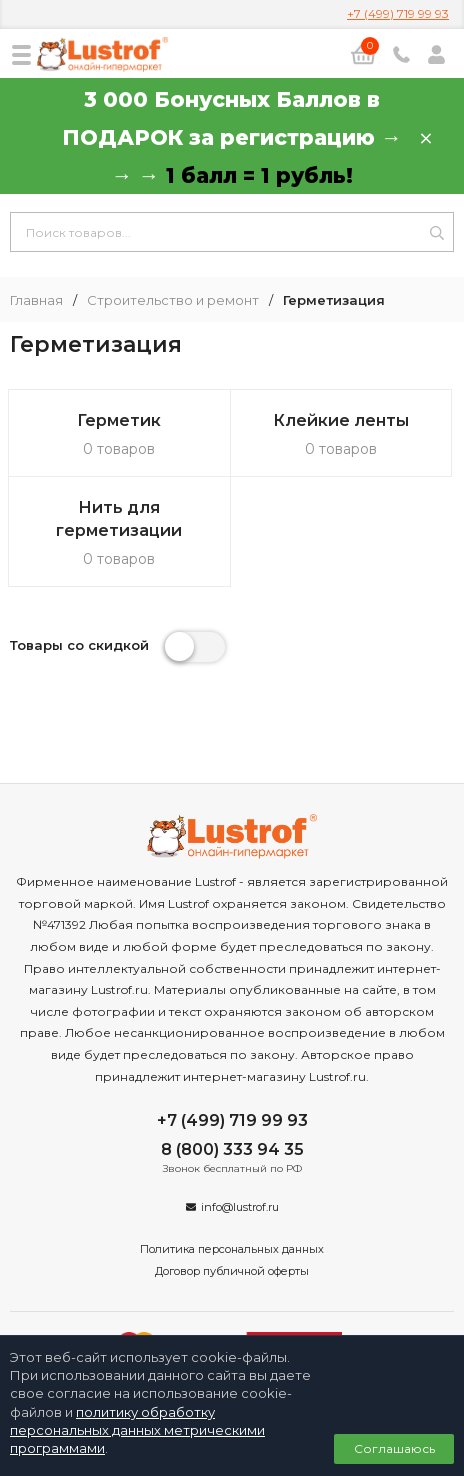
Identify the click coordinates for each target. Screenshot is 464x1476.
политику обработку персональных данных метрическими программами (137, 1430)
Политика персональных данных (232, 1249)
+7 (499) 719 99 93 (398, 13)
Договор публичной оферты (232, 1271)
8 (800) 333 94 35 (232, 1149)
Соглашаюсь (394, 1448)
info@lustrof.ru (240, 1207)
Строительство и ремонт (173, 300)
